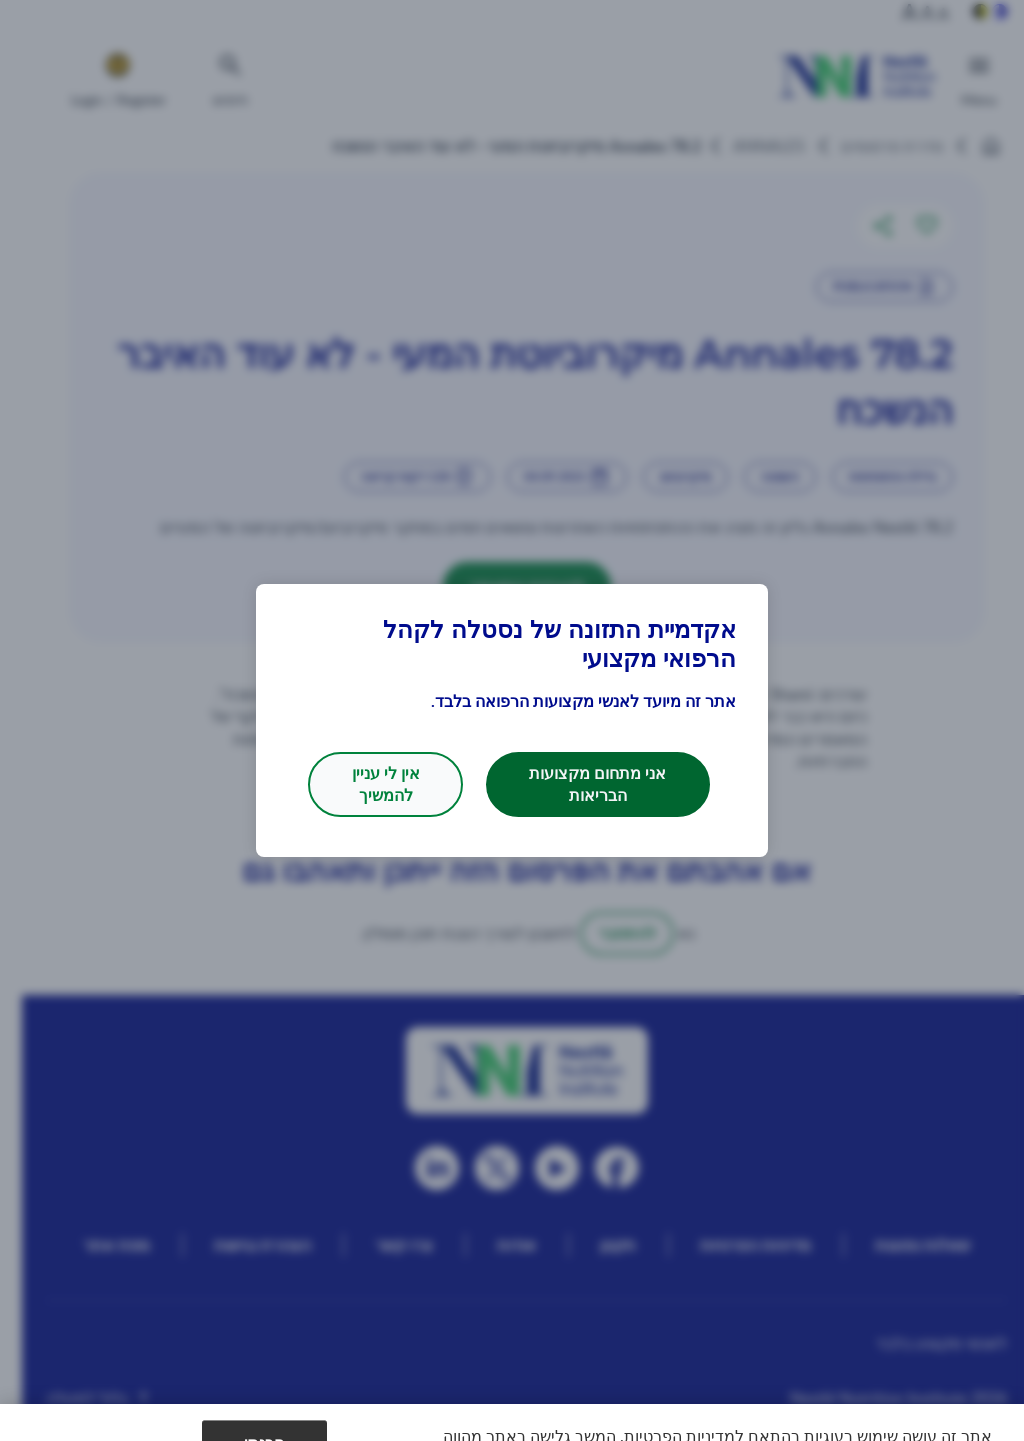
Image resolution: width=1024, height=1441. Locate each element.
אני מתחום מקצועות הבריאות (597, 783)
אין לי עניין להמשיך (386, 783)
